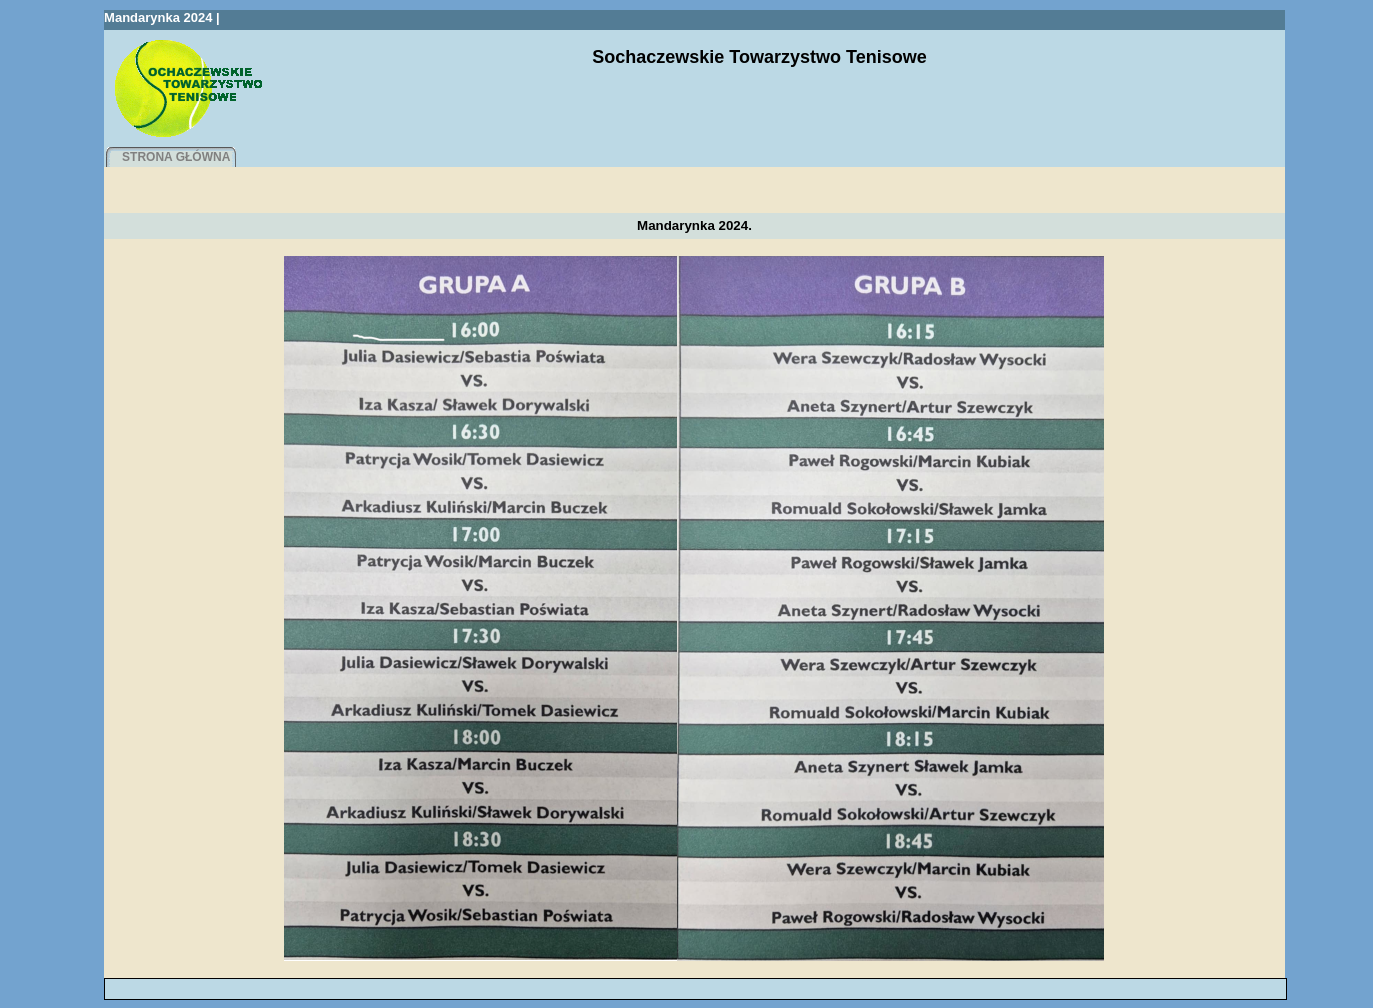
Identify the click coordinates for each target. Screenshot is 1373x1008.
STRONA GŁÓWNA (176, 157)
